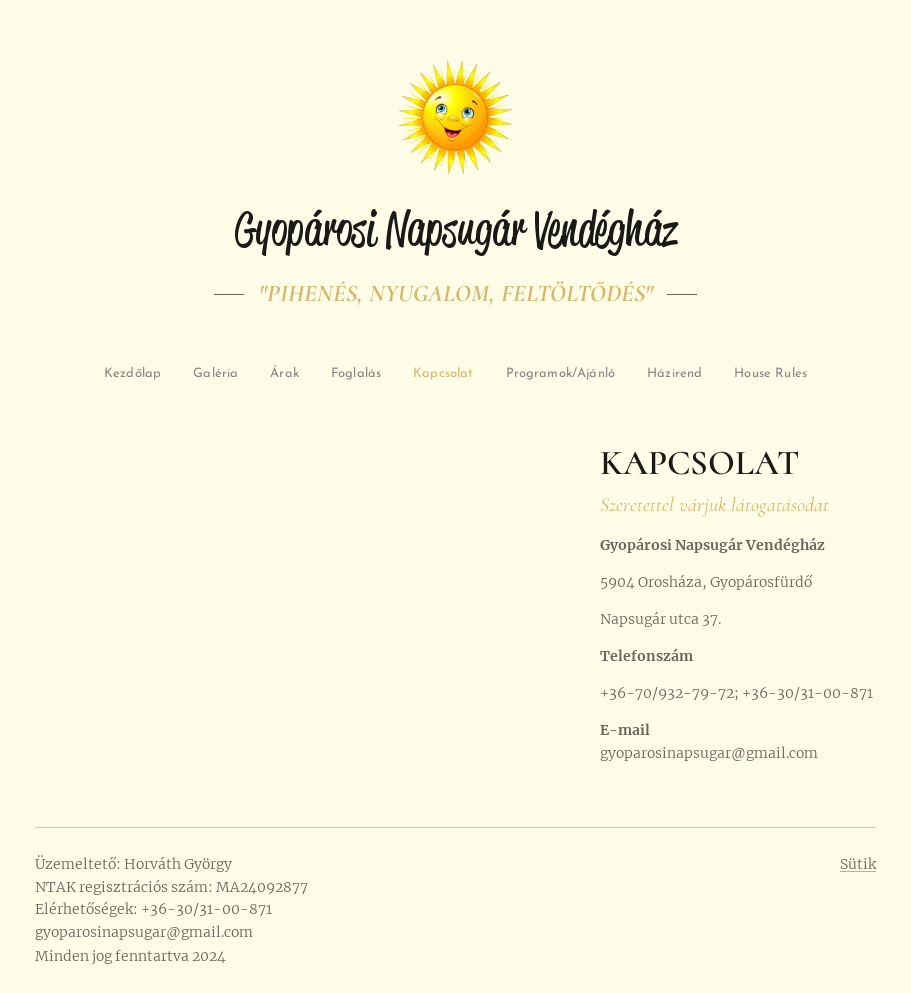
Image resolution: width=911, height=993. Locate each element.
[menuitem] (174, 374)
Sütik (858, 864)
